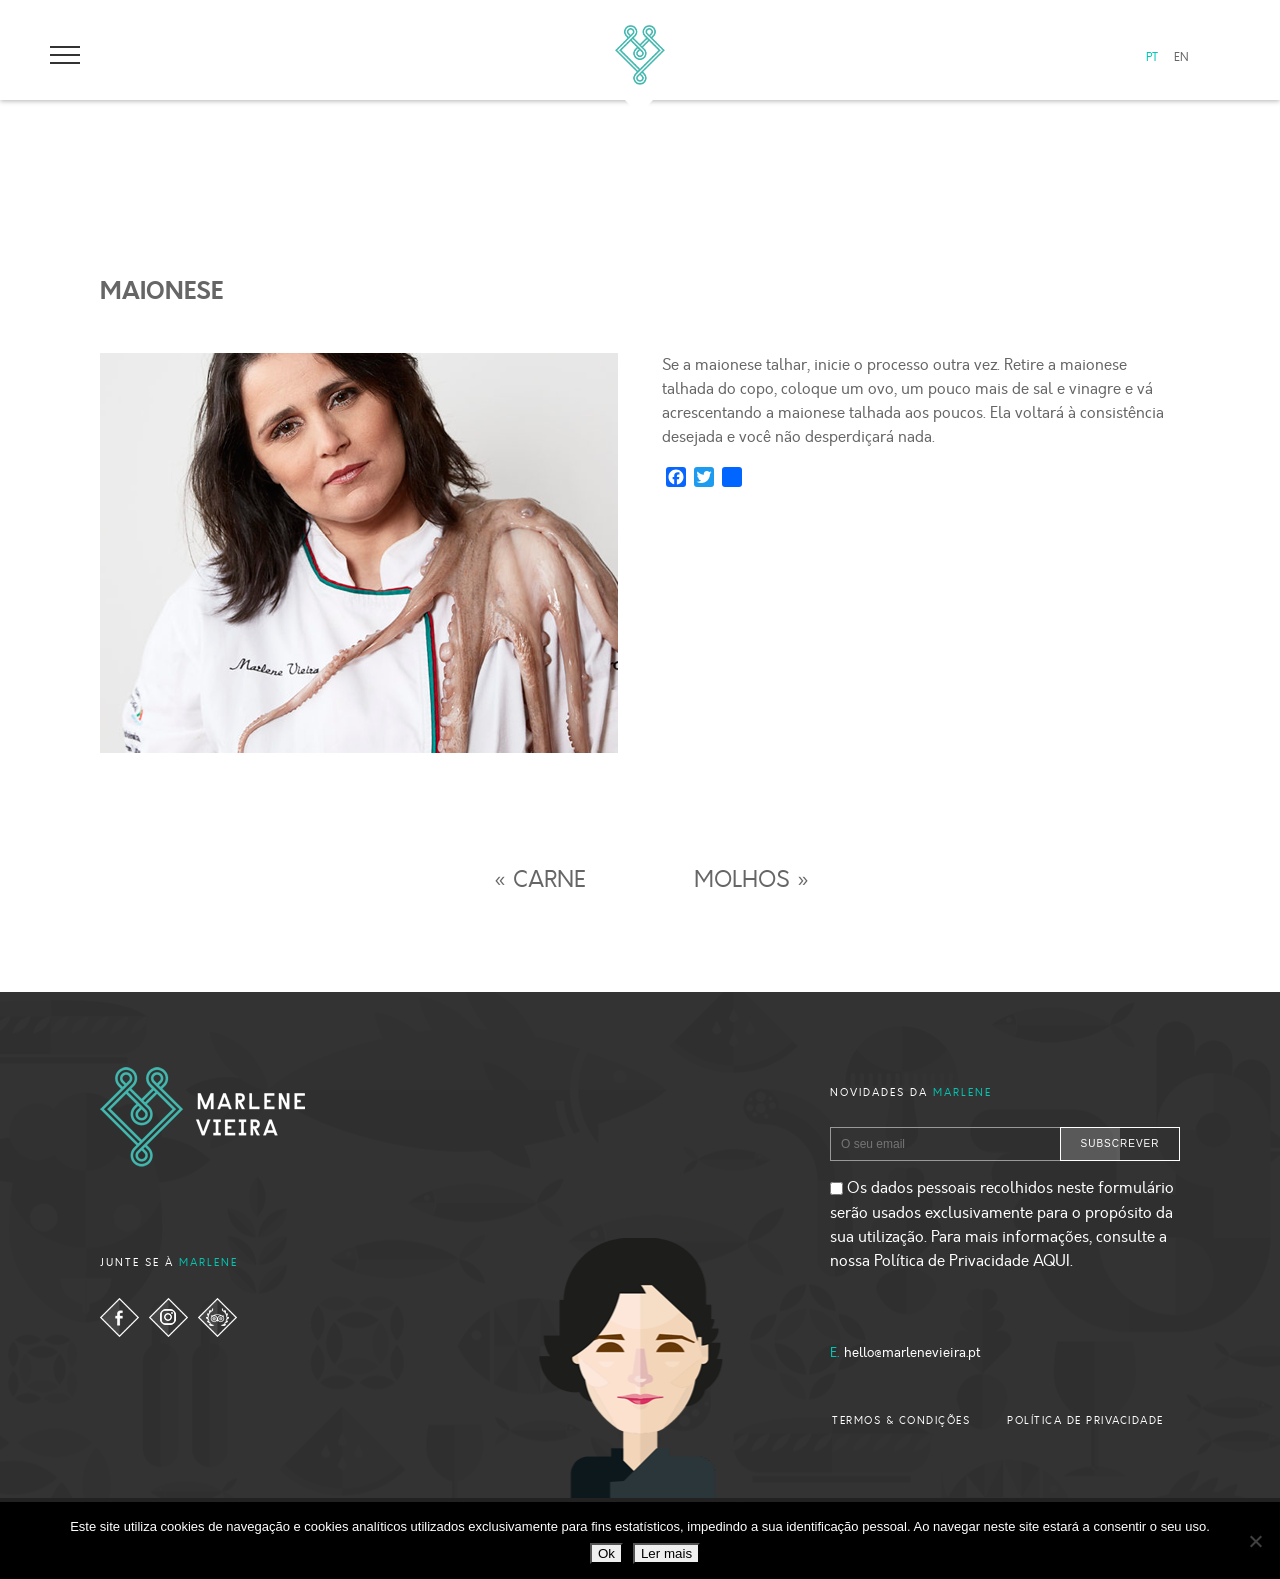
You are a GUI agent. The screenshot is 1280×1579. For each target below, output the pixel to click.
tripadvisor (217, 1317)
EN (1181, 57)
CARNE (549, 880)
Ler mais (666, 1553)
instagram (168, 1317)
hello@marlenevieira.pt (912, 1353)
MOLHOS (742, 880)
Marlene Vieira (640, 55)
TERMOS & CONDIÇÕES (901, 1421)
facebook (119, 1317)
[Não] (1255, 1541)
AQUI (1051, 1261)
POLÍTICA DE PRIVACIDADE (1085, 1421)
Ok (606, 1553)
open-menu (65, 55)
